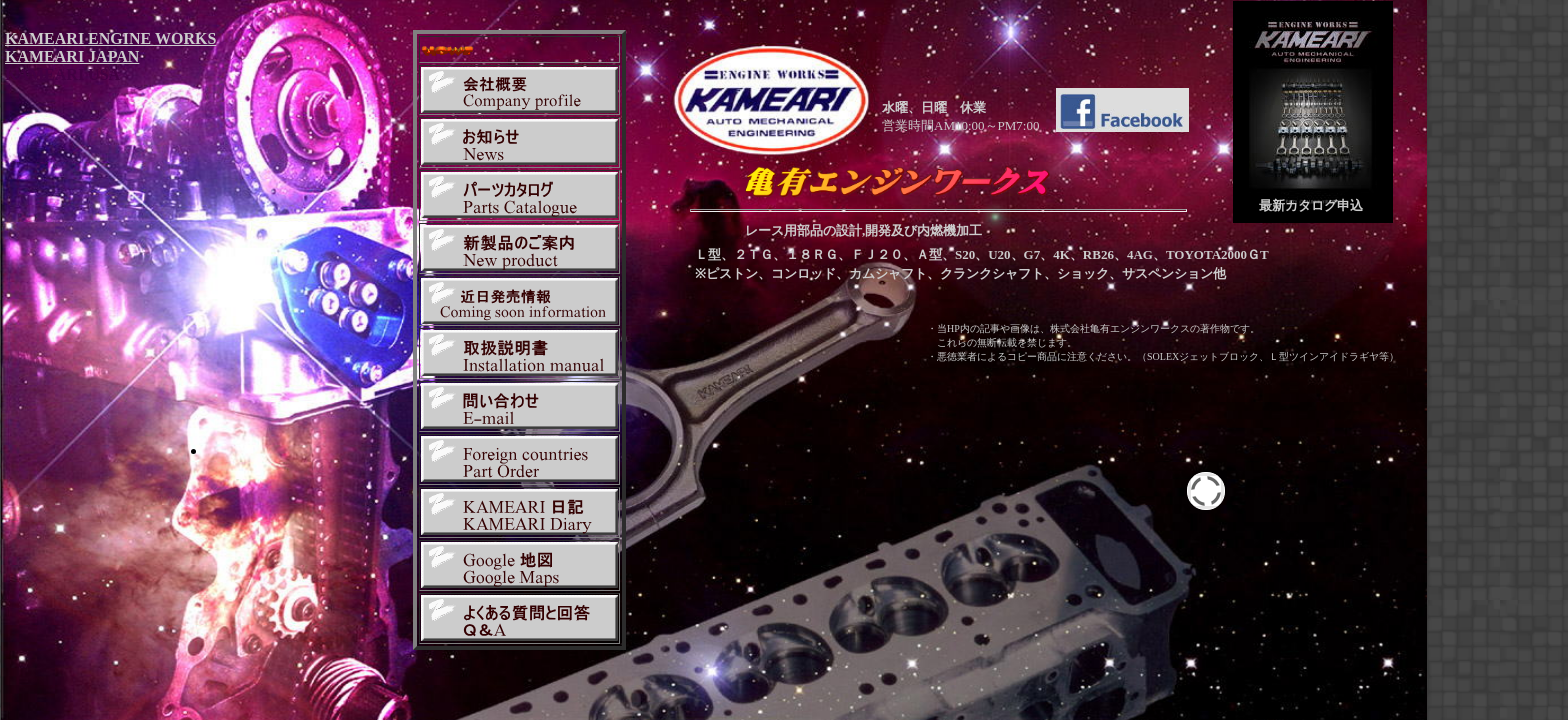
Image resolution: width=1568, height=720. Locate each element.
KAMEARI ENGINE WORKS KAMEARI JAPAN (110, 47)
